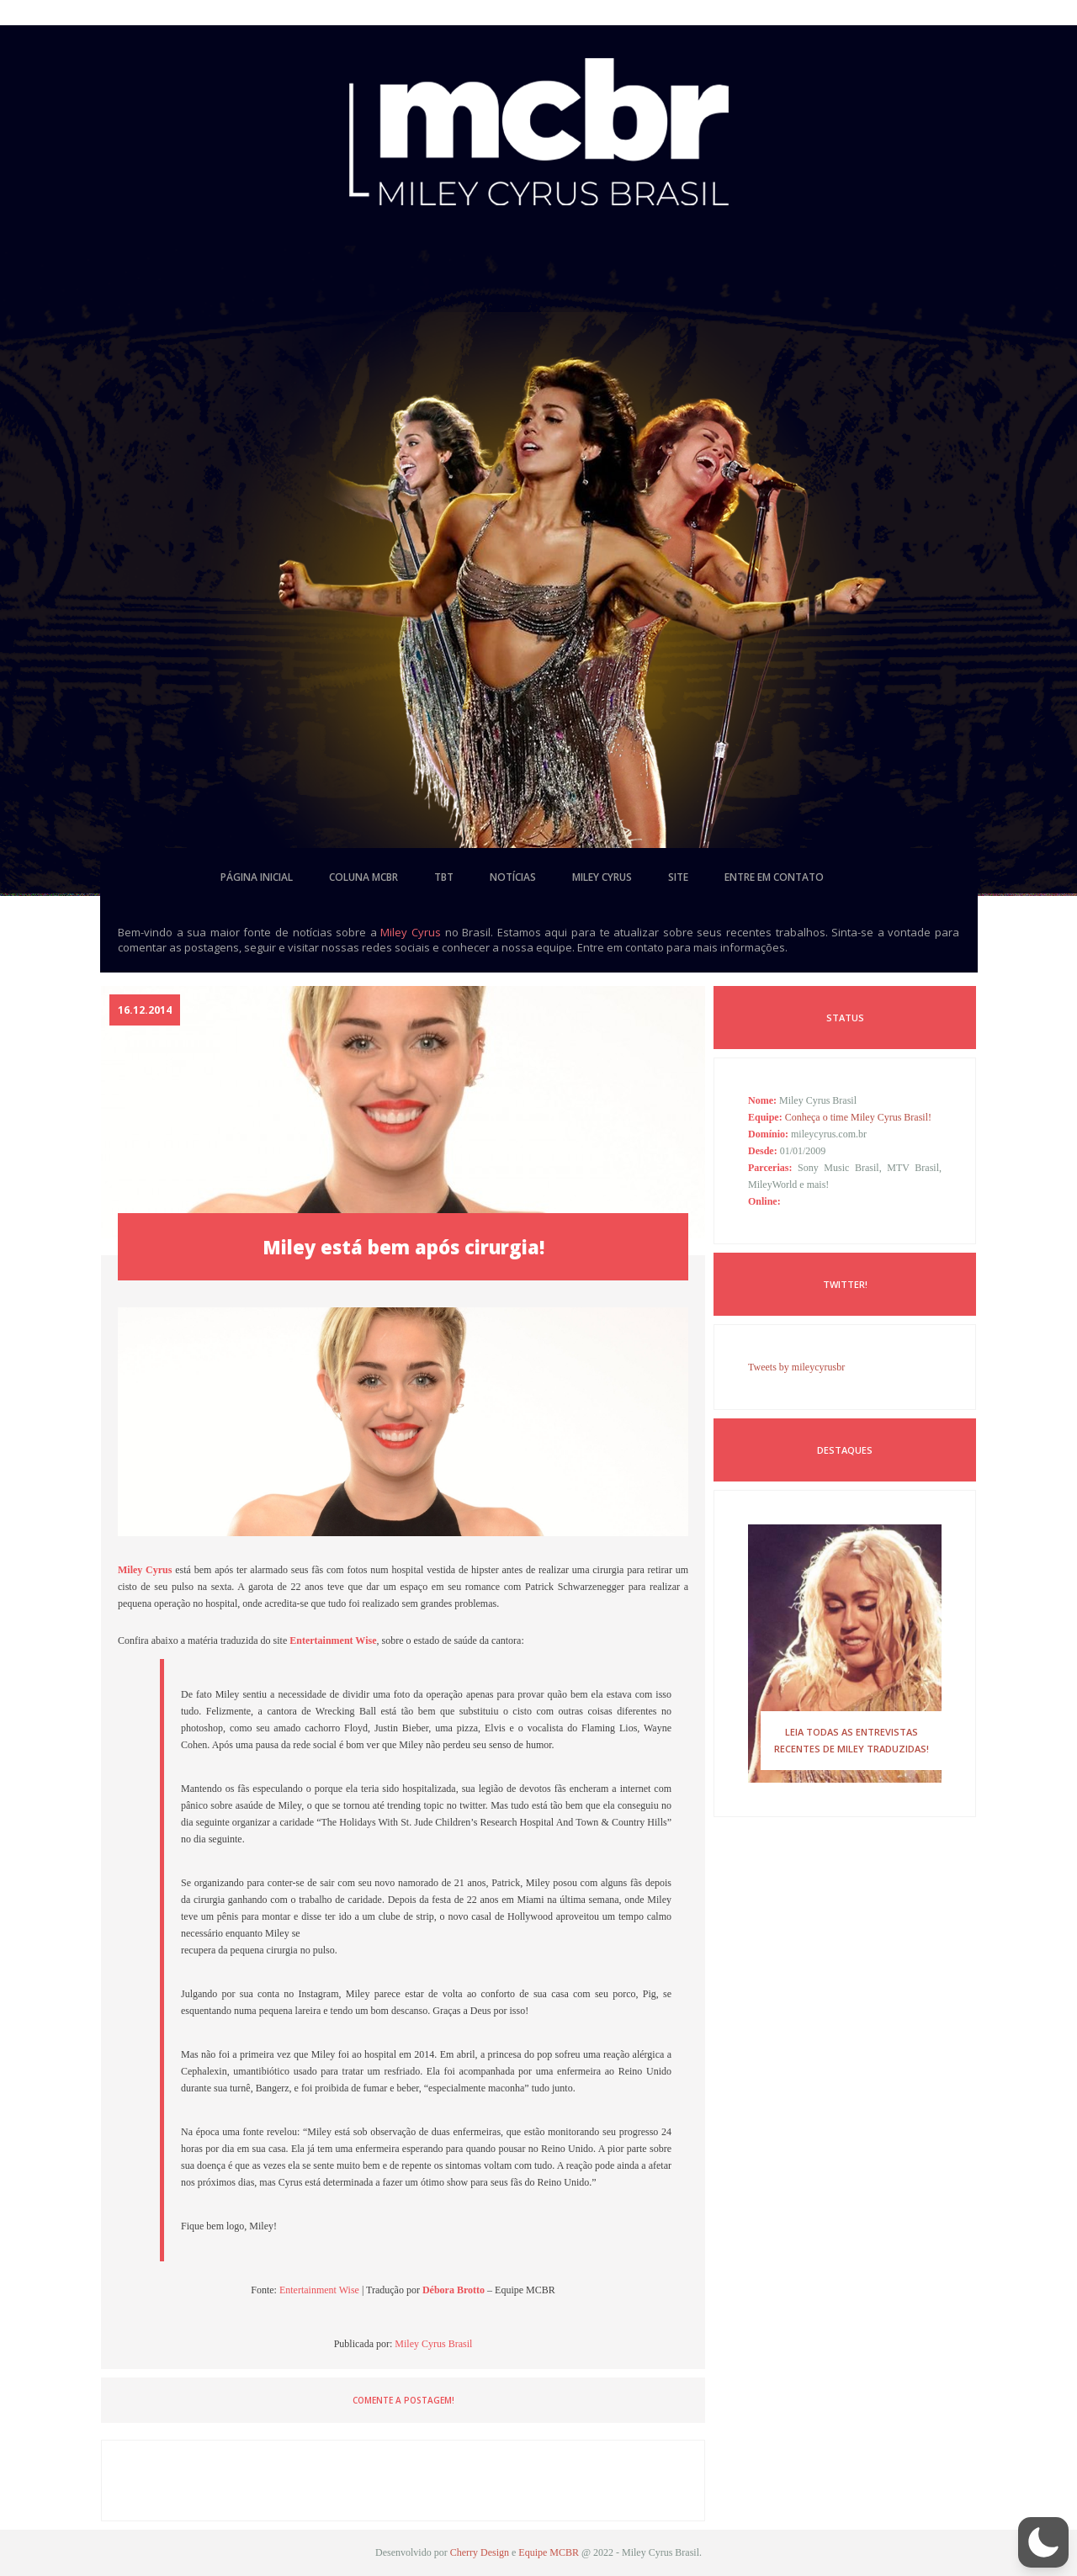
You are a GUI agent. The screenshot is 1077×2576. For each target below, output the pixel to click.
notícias (513, 877)
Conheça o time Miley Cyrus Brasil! (858, 1117)
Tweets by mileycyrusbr (796, 1367)
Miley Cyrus (410, 932)
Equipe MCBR (548, 2552)
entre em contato (774, 877)
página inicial (256, 877)
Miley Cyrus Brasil (433, 2344)
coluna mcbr (363, 877)
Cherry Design (479, 2552)
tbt (444, 877)
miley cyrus (602, 877)
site (678, 877)
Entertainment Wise (319, 2290)
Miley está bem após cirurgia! (403, 1246)
